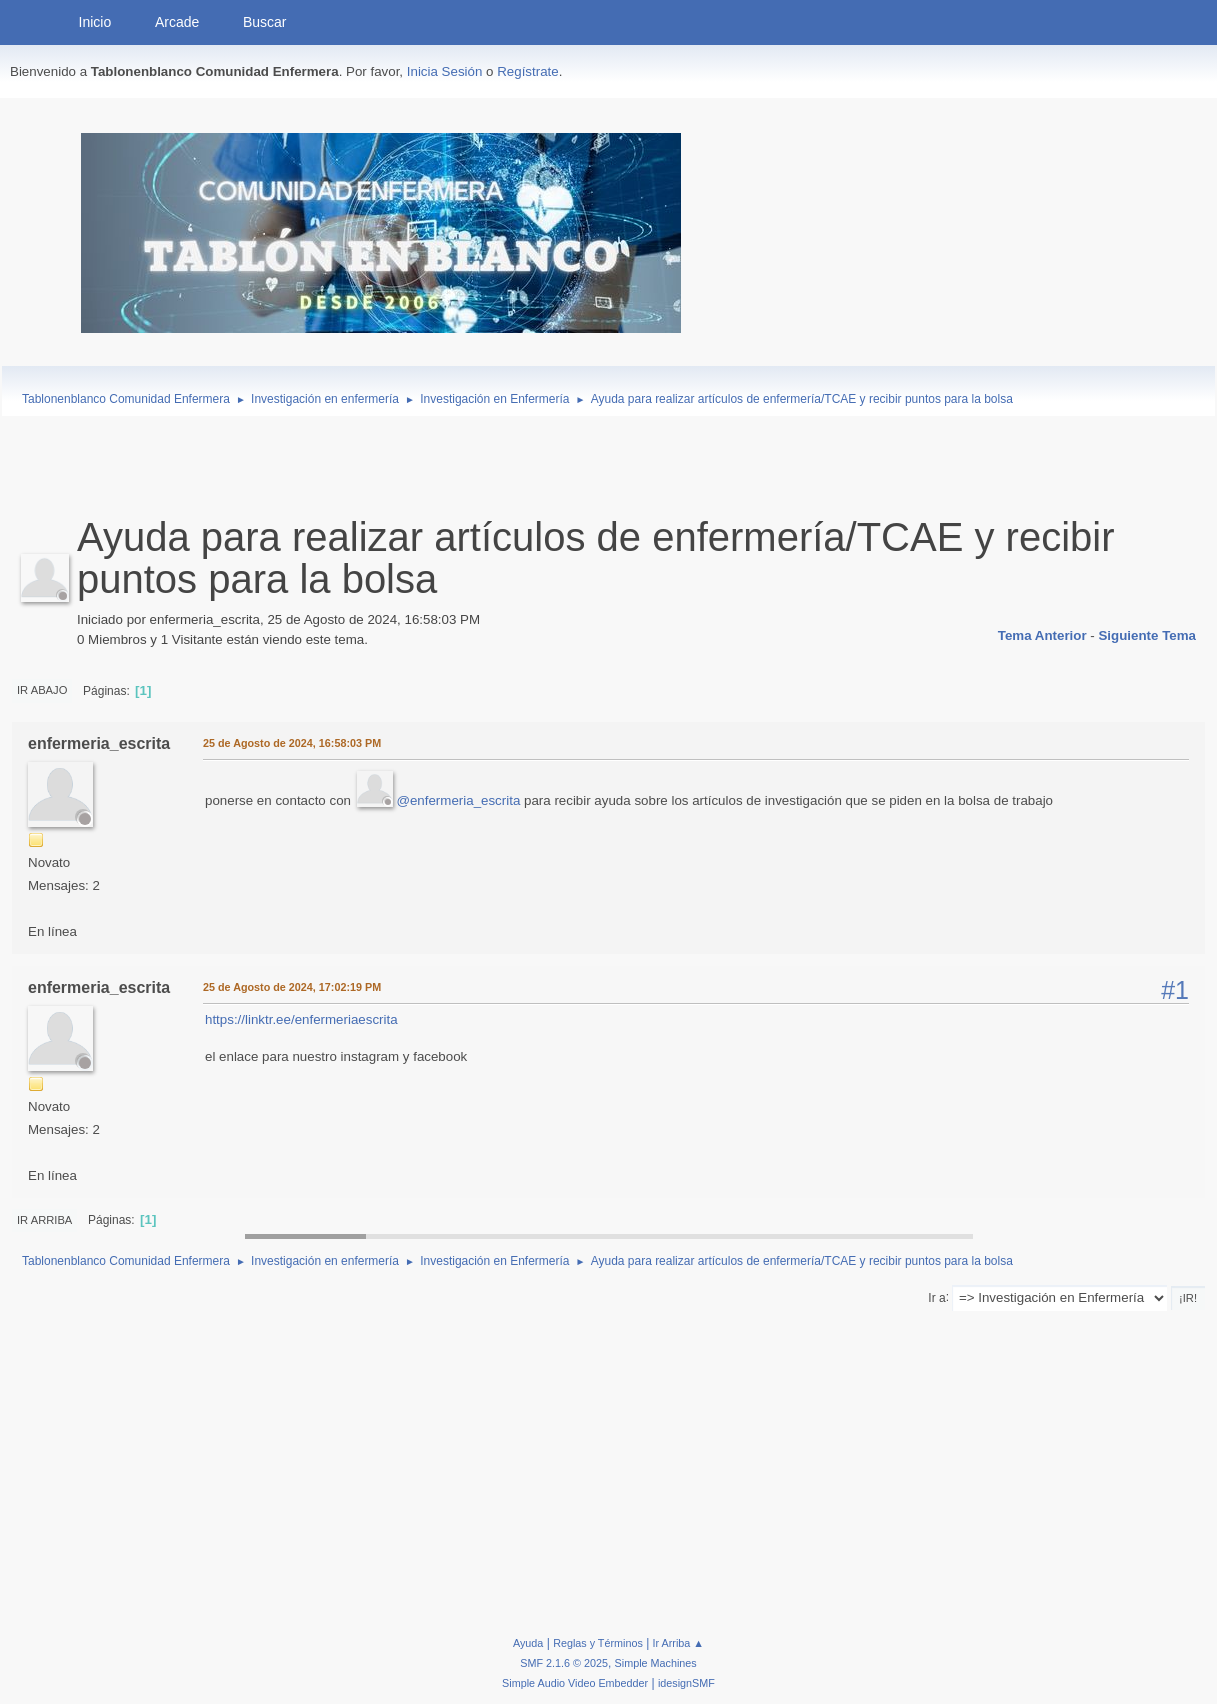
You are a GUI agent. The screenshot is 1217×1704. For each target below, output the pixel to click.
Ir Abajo (42, 690)
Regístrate (528, 71)
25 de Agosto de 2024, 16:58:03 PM (292, 743)
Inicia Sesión (445, 71)
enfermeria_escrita (99, 743)
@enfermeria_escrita (458, 800)
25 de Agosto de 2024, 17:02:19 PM (292, 987)
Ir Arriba (44, 1220)
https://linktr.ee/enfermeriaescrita (301, 1019)
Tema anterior (1042, 635)
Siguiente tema (1147, 635)
